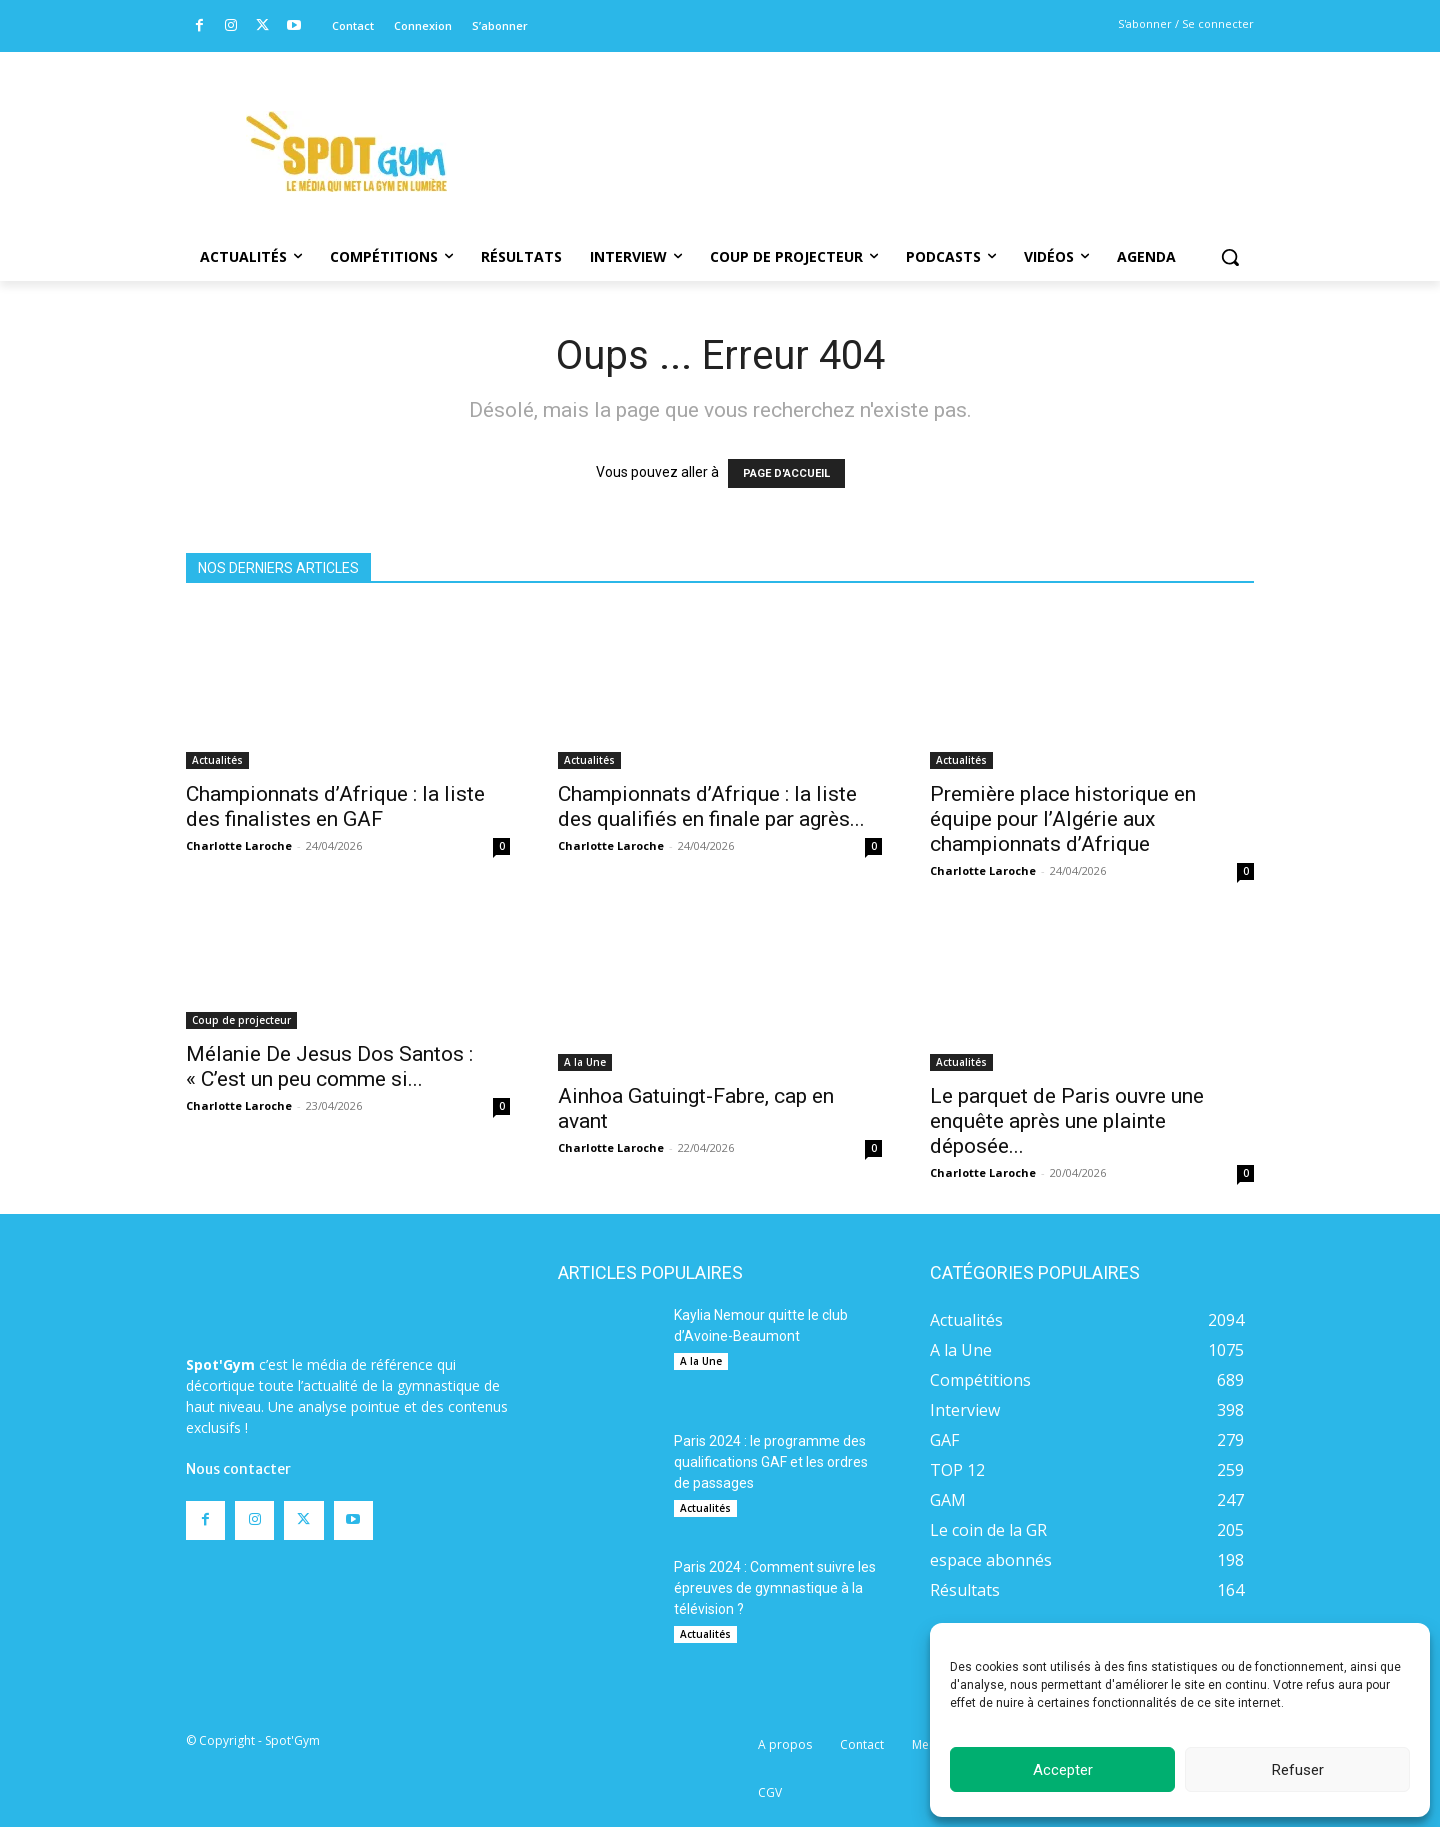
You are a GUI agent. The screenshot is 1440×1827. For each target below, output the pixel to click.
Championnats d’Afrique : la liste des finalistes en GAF (335, 806)
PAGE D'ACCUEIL (786, 473)
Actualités (217, 760)
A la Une (585, 1062)
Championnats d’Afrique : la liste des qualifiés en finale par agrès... (711, 806)
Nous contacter (238, 1469)
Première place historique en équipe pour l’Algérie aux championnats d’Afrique (1063, 819)
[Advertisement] (856, 125)
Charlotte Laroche (239, 845)
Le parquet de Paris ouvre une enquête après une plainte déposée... (1067, 1121)
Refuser (1298, 1770)
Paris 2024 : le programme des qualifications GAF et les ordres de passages (771, 1462)
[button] (1230, 257)
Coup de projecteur (241, 1020)
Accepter (1063, 1770)
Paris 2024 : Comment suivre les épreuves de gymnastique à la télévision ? (775, 1588)
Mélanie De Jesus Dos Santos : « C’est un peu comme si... (329, 1066)
